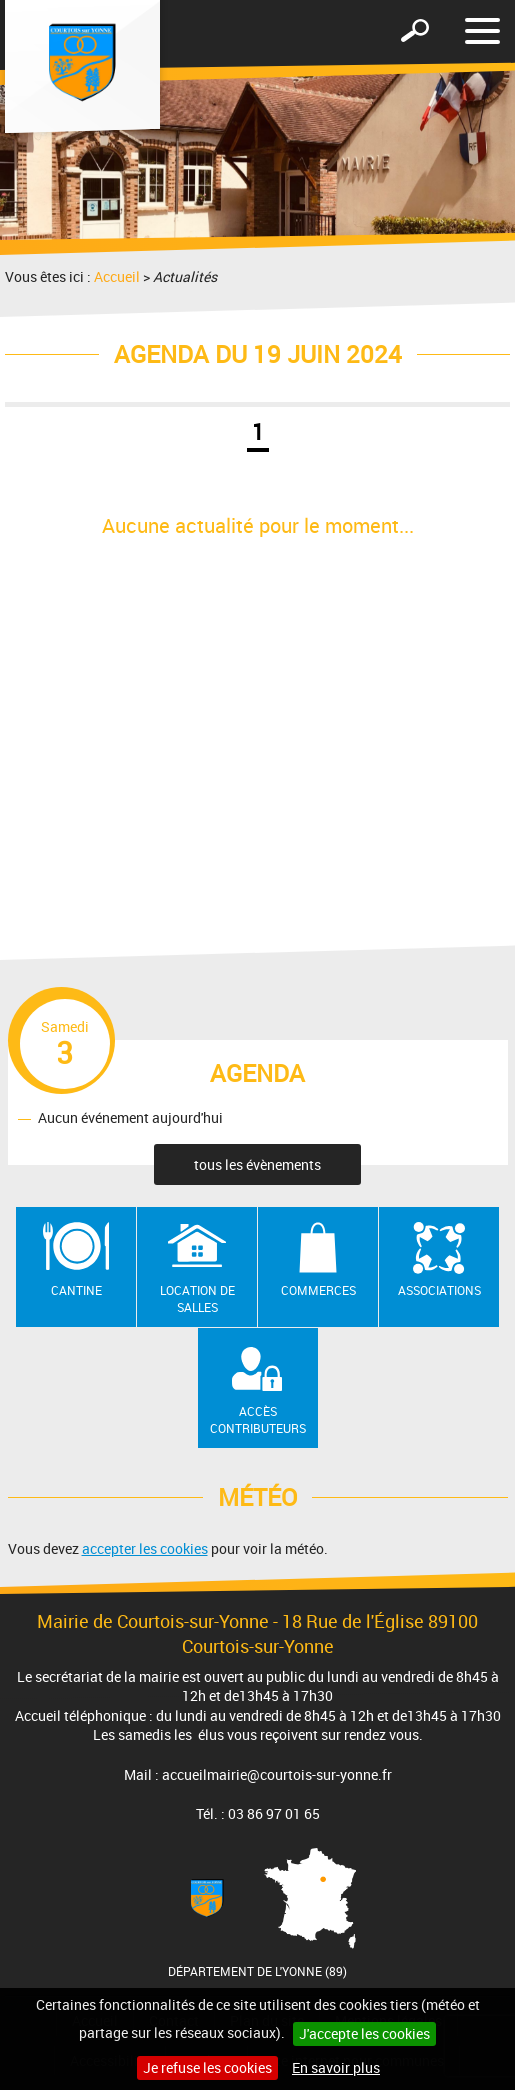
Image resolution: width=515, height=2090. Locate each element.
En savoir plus (336, 2067)
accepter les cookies (145, 1548)
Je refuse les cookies (207, 2067)
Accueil (117, 276)
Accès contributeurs (258, 1419)
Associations (439, 1290)
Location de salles (197, 1298)
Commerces (318, 1290)
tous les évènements (257, 1164)
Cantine (76, 1290)
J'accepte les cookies (364, 2033)
